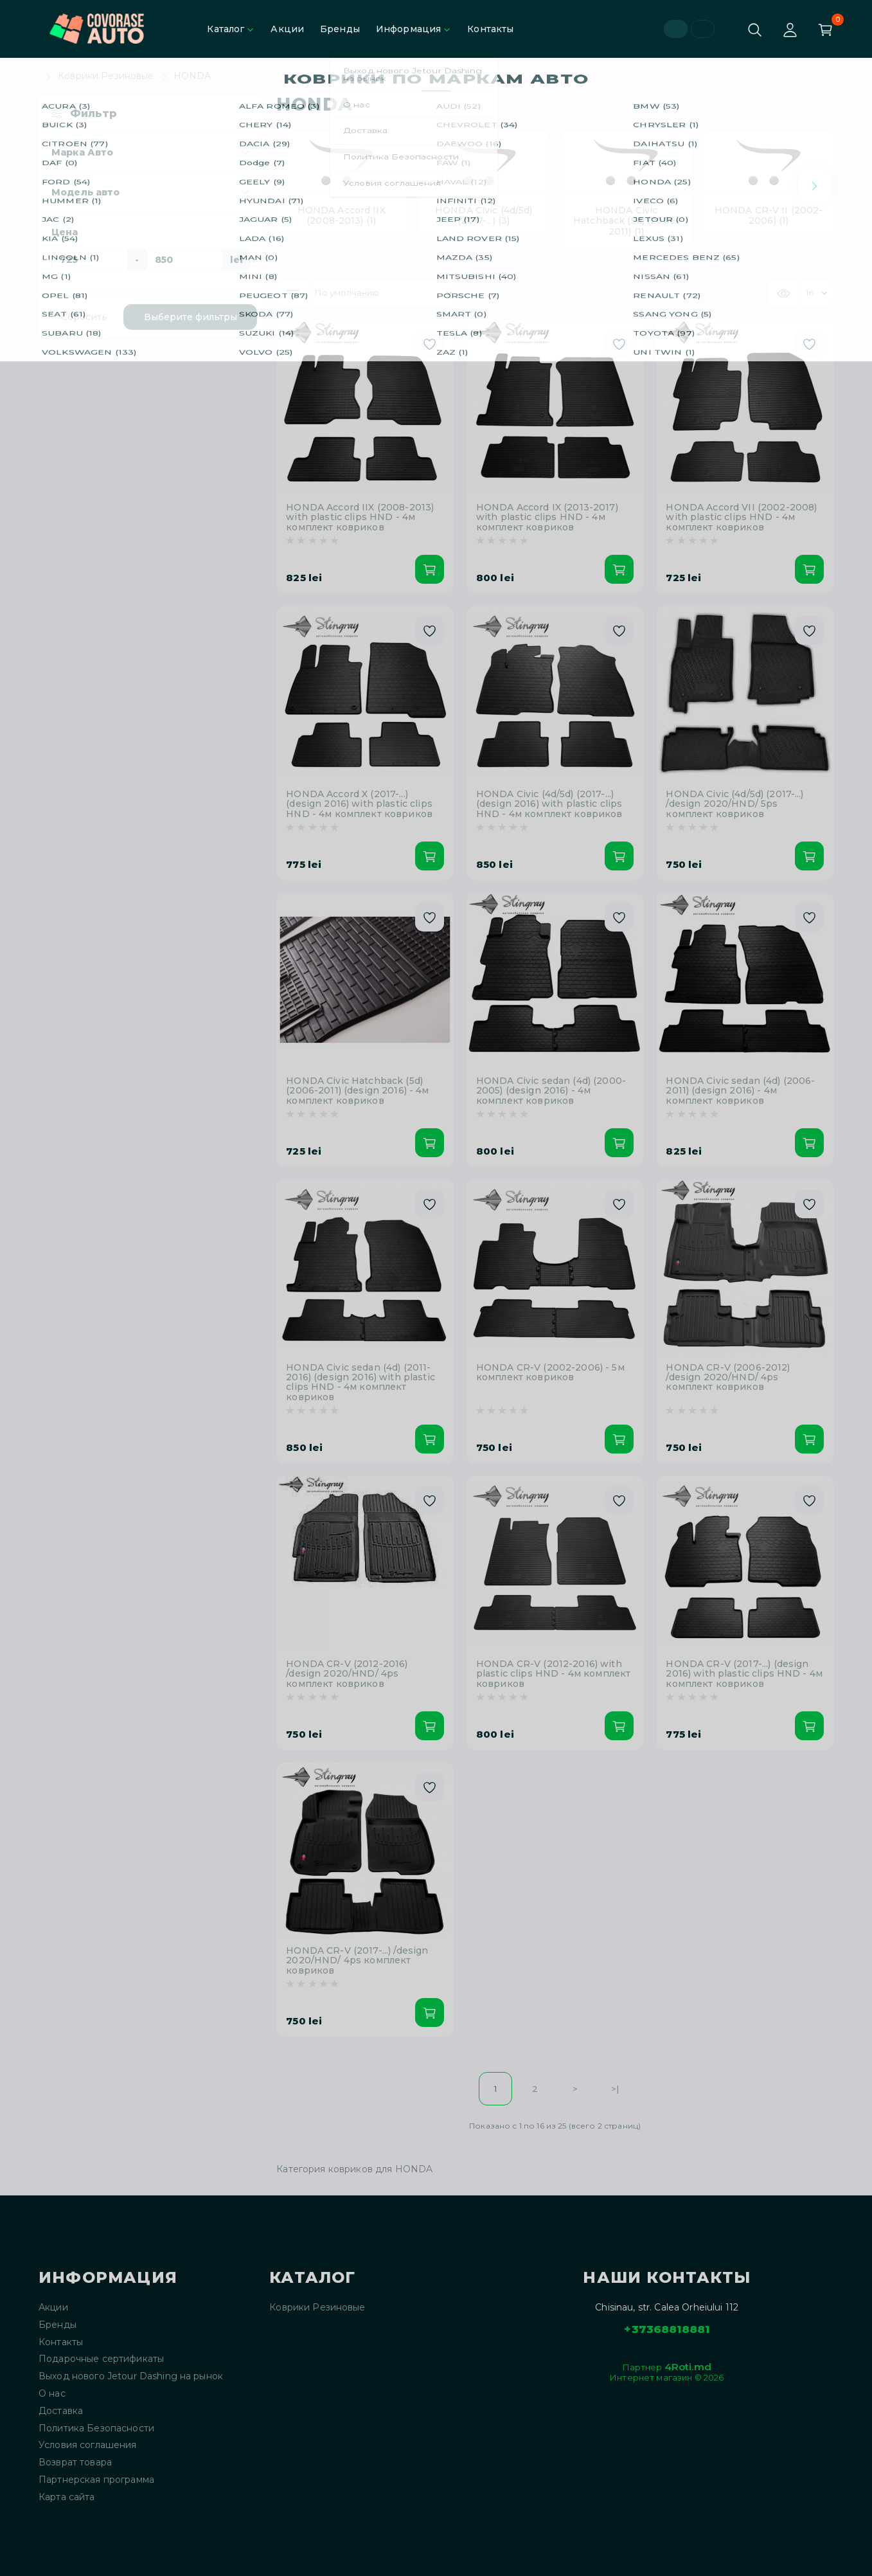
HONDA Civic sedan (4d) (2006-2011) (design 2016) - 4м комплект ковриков (740, 1091)
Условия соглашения (88, 2445)
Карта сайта (67, 2497)
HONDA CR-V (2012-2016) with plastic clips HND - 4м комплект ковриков (553, 1674)
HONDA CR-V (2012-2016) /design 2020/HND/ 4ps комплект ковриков (346, 1674)
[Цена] (89, 260)
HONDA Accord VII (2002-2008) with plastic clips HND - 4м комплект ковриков (741, 517)
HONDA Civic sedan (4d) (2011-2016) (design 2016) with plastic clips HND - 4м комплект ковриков (360, 1383)
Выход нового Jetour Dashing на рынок (131, 2376)
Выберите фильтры (190, 317)
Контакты (490, 29)
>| (615, 2089)
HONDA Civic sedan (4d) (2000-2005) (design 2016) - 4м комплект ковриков (551, 1091)
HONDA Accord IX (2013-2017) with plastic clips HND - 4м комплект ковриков (547, 517)
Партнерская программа (96, 2479)
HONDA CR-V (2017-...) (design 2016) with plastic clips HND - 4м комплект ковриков (744, 1674)
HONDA (192, 76)
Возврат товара (75, 2462)
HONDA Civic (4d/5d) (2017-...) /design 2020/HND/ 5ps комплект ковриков (734, 804)
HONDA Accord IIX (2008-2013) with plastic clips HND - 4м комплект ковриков (360, 517)
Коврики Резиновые (106, 76)
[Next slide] (814, 185)
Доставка (61, 2411)
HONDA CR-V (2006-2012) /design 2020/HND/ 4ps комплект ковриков (728, 1377)
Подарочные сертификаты (101, 2359)
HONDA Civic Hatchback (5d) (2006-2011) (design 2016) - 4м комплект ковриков (357, 1091)
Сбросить (84, 317)
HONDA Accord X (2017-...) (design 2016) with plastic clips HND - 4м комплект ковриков (359, 804)
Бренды (340, 29)
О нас (52, 2393)
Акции (287, 29)
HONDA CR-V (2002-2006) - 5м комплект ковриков (550, 1373)
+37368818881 (666, 2329)
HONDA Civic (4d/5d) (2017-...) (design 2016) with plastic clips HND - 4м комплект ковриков (549, 804)
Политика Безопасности (96, 2428)
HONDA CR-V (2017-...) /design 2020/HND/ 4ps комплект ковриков (357, 1961)
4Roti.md (687, 2367)
